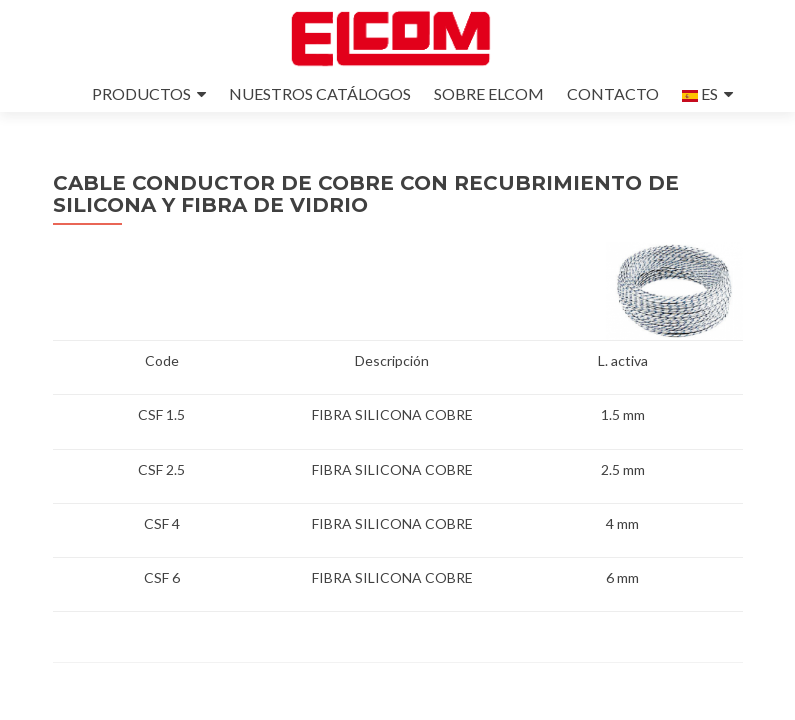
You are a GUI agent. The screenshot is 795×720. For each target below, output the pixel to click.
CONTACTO (613, 93)
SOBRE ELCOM (489, 93)
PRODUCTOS (141, 93)
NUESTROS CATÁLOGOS (320, 93)
